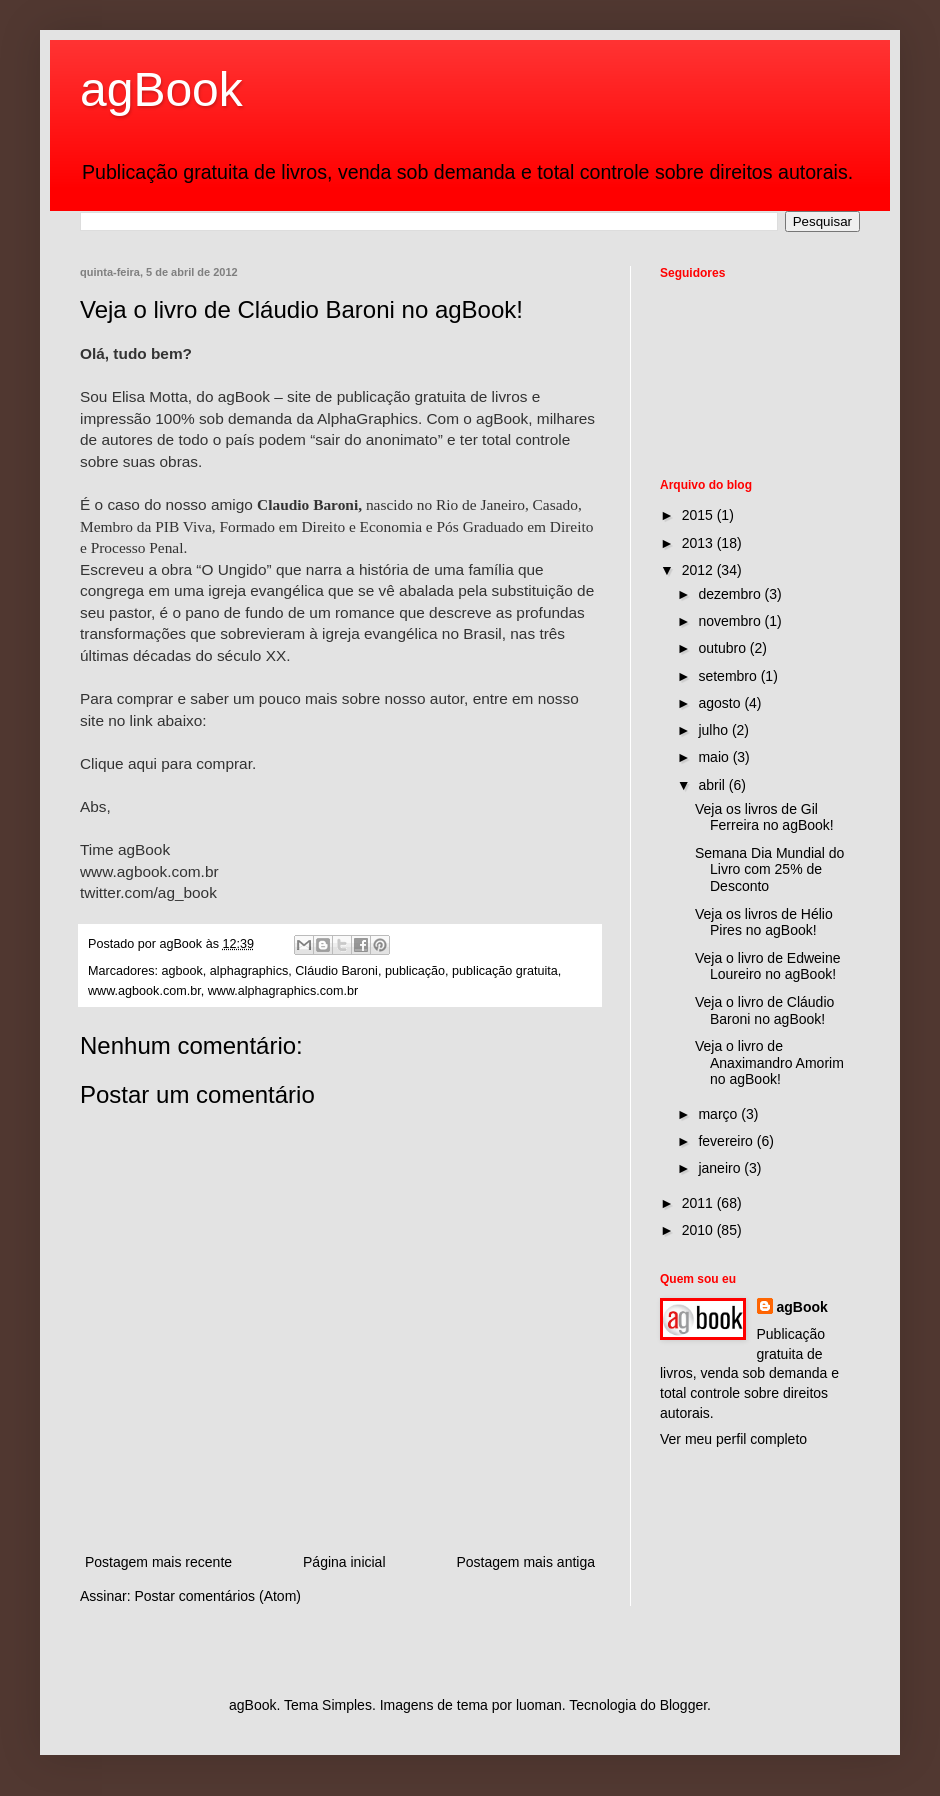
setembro (729, 676)
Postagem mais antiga (525, 1562)
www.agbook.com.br (144, 991)
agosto (721, 703)
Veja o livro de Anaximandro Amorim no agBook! (769, 1063)
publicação (415, 971)
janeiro (721, 1168)
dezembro (731, 594)
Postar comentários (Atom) (217, 1596)
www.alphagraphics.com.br (283, 991)
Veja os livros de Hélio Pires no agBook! (764, 922)
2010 (699, 1230)
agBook (161, 89)
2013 (699, 543)
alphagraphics (249, 971)
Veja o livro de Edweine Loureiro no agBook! (768, 966)
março (719, 1114)
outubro (723, 648)
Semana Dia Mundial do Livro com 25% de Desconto (769, 870)
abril (713, 785)
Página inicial (344, 1562)
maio (715, 757)
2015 (699, 515)
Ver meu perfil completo (733, 1439)
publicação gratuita (505, 971)
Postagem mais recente (158, 1562)
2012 (699, 570)
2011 (699, 1203)
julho (714, 730)
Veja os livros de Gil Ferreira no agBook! (764, 817)
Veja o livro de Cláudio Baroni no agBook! (764, 1010)
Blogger (683, 1705)
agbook (182, 971)
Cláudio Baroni (336, 971)
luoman (539, 1705)
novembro (731, 621)
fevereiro (727, 1141)
